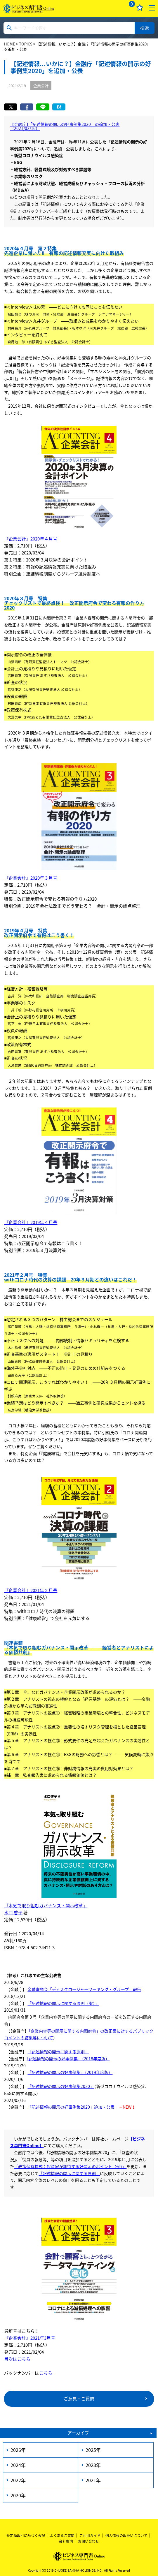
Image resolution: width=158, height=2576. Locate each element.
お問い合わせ (88, 2541)
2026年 (18, 2449)
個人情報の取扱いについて (126, 2535)
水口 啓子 (13, 1912)
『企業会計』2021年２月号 (30, 1590)
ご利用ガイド (89, 2535)
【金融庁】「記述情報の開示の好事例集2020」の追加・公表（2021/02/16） (64, 126)
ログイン (115, 7)
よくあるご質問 (62, 2535)
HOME (9, 44)
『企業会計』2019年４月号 (30, 1222)
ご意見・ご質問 (79, 2398)
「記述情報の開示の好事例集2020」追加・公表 (70, 2107)
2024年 (18, 2464)
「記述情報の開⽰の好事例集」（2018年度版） (68, 2058)
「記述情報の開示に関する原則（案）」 (63, 2003)
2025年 (94, 2449)
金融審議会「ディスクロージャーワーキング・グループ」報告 (84, 1989)
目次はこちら (17, 2359)
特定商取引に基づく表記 (25, 2535)
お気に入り (139, 7)
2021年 (94, 2480)
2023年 (94, 2464)
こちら (45, 2373)
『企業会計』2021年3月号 (29, 2338)
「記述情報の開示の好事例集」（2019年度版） (69, 2072)
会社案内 (66, 2541)
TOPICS (25, 44)
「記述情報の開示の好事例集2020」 (60, 2086)
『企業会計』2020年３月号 (30, 878)
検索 (144, 27)
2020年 (18, 2495)
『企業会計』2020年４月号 (30, 539)
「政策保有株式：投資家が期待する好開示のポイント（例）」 (70, 2166)
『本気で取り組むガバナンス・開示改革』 (45, 1905)
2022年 (18, 2480)
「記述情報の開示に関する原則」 (58, 2051)
